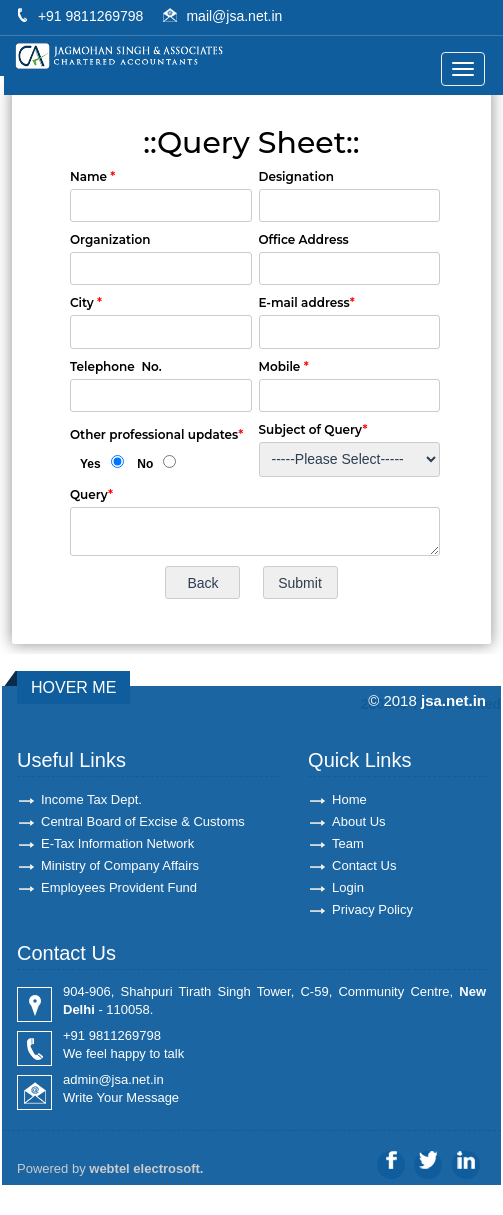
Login (348, 887)
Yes (90, 464)
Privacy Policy (372, 909)
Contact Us (364, 865)
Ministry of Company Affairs (120, 865)
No (145, 464)
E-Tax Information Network (117, 843)
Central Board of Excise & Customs (143, 821)
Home (349, 799)
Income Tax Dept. (91, 799)
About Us (358, 821)
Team (348, 843)
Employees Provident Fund (119, 887)
